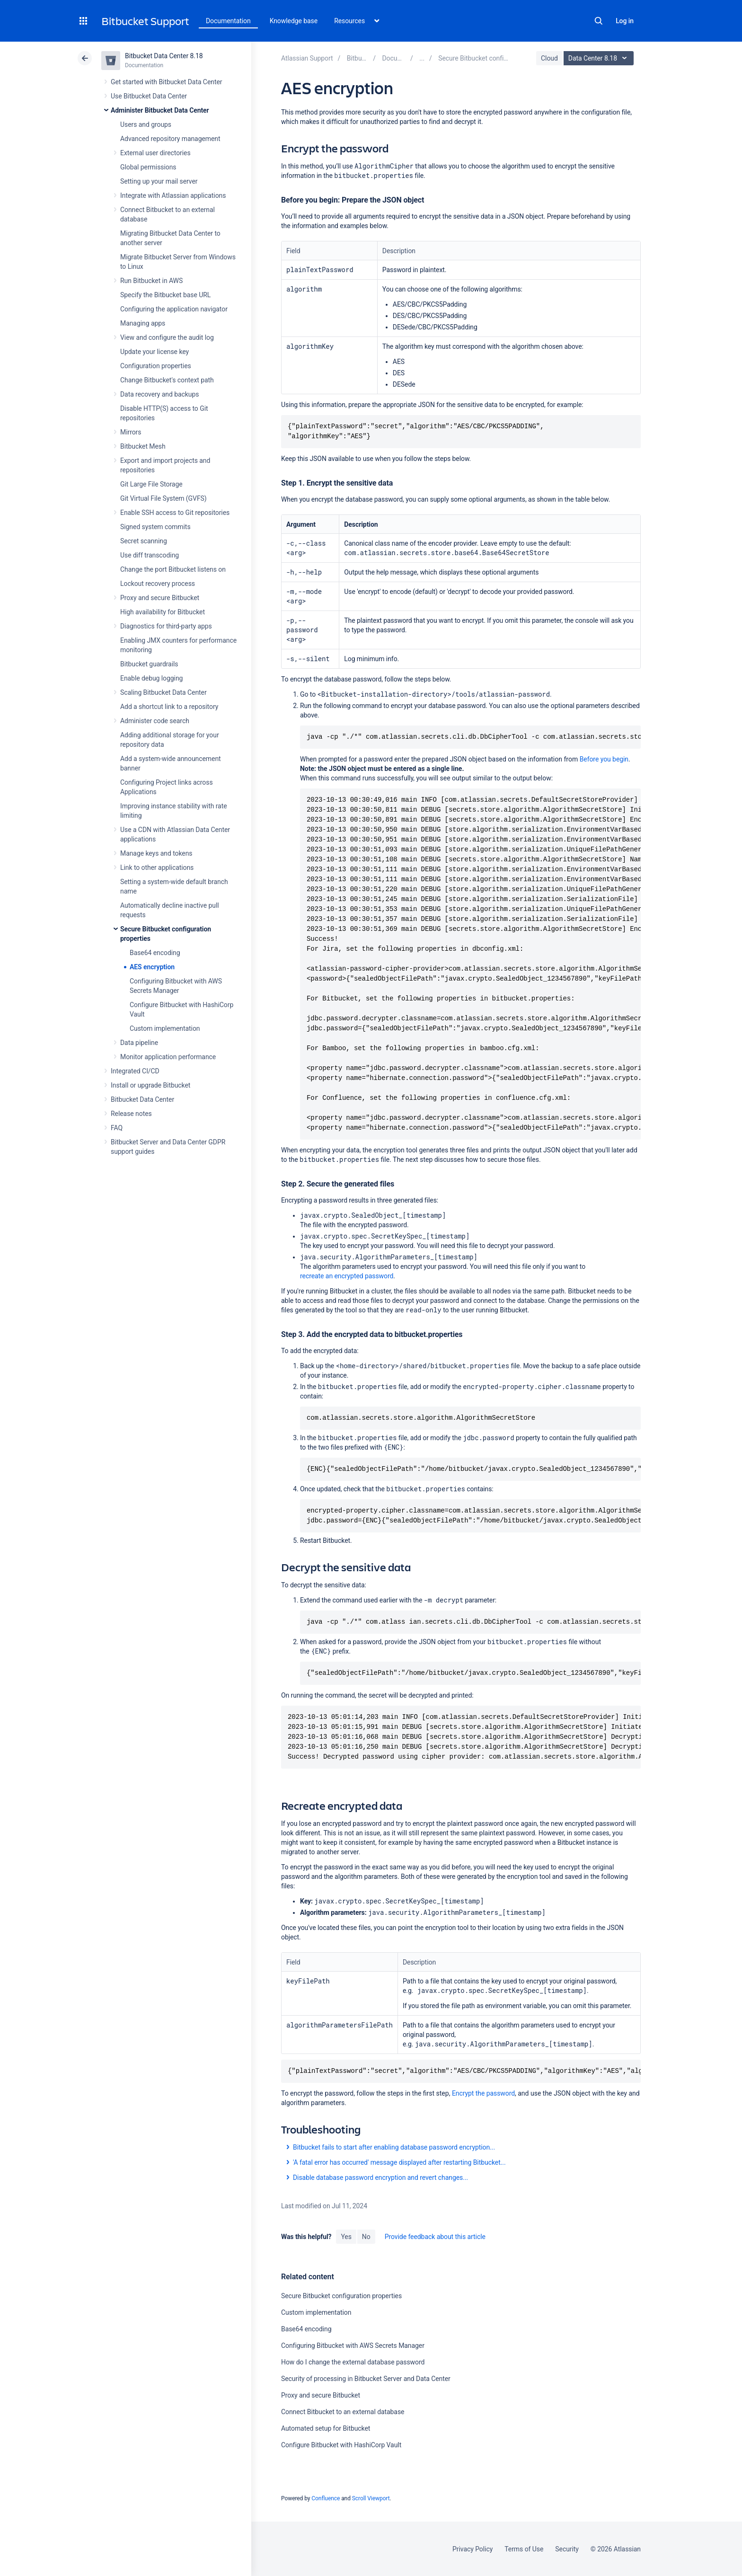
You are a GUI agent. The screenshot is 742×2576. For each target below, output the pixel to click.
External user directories (155, 153)
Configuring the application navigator (174, 309)
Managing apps (142, 323)
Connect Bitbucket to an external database (342, 2412)
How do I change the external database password (352, 2362)
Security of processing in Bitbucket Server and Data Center (365, 2378)
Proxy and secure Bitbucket (159, 598)
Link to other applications (157, 867)
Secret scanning (143, 541)
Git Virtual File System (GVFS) (163, 498)
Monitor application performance (168, 1057)
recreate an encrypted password (346, 1276)
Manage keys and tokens (156, 853)
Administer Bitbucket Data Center (160, 110)
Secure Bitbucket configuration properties (341, 2296)
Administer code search (154, 721)
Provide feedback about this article (435, 2236)
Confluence (325, 2498)
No (366, 2236)
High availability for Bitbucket (162, 612)
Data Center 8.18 (599, 58)
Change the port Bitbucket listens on (173, 569)
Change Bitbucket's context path (167, 380)
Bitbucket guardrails (149, 664)
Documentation (228, 21)
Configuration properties (155, 366)
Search (598, 20)
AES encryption (152, 967)
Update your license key (154, 351)
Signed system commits (155, 527)
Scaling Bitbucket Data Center (163, 692)
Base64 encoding (155, 952)
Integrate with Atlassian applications (173, 195)
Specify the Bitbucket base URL (165, 295)
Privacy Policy (472, 2549)
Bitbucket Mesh (143, 446)
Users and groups (145, 124)
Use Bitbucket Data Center (149, 96)
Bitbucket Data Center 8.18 (164, 56)
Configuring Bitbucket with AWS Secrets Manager (352, 2345)
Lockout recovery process (157, 583)
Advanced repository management (170, 138)
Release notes (131, 1113)
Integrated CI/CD (135, 1071)
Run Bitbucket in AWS (151, 280)
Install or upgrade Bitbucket (150, 1085)
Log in (625, 21)
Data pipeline (139, 1042)
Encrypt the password (483, 2093)
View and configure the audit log (167, 337)
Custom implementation (165, 1028)
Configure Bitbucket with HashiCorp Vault (341, 2445)
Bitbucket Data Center (142, 1099)
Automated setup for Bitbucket (325, 2428)
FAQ (117, 1128)
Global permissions (148, 167)
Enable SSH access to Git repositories (175, 512)
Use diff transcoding (149, 555)
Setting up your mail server (159, 181)
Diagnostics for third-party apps (166, 626)
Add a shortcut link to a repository (169, 706)
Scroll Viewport (371, 2498)
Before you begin (604, 759)
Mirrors (130, 432)
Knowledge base (294, 21)
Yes (346, 2236)
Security (567, 2549)
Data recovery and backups (159, 394)
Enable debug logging (151, 678)
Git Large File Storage (151, 484)
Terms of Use (523, 2549)
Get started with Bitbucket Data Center (166, 82)
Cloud (549, 58)
